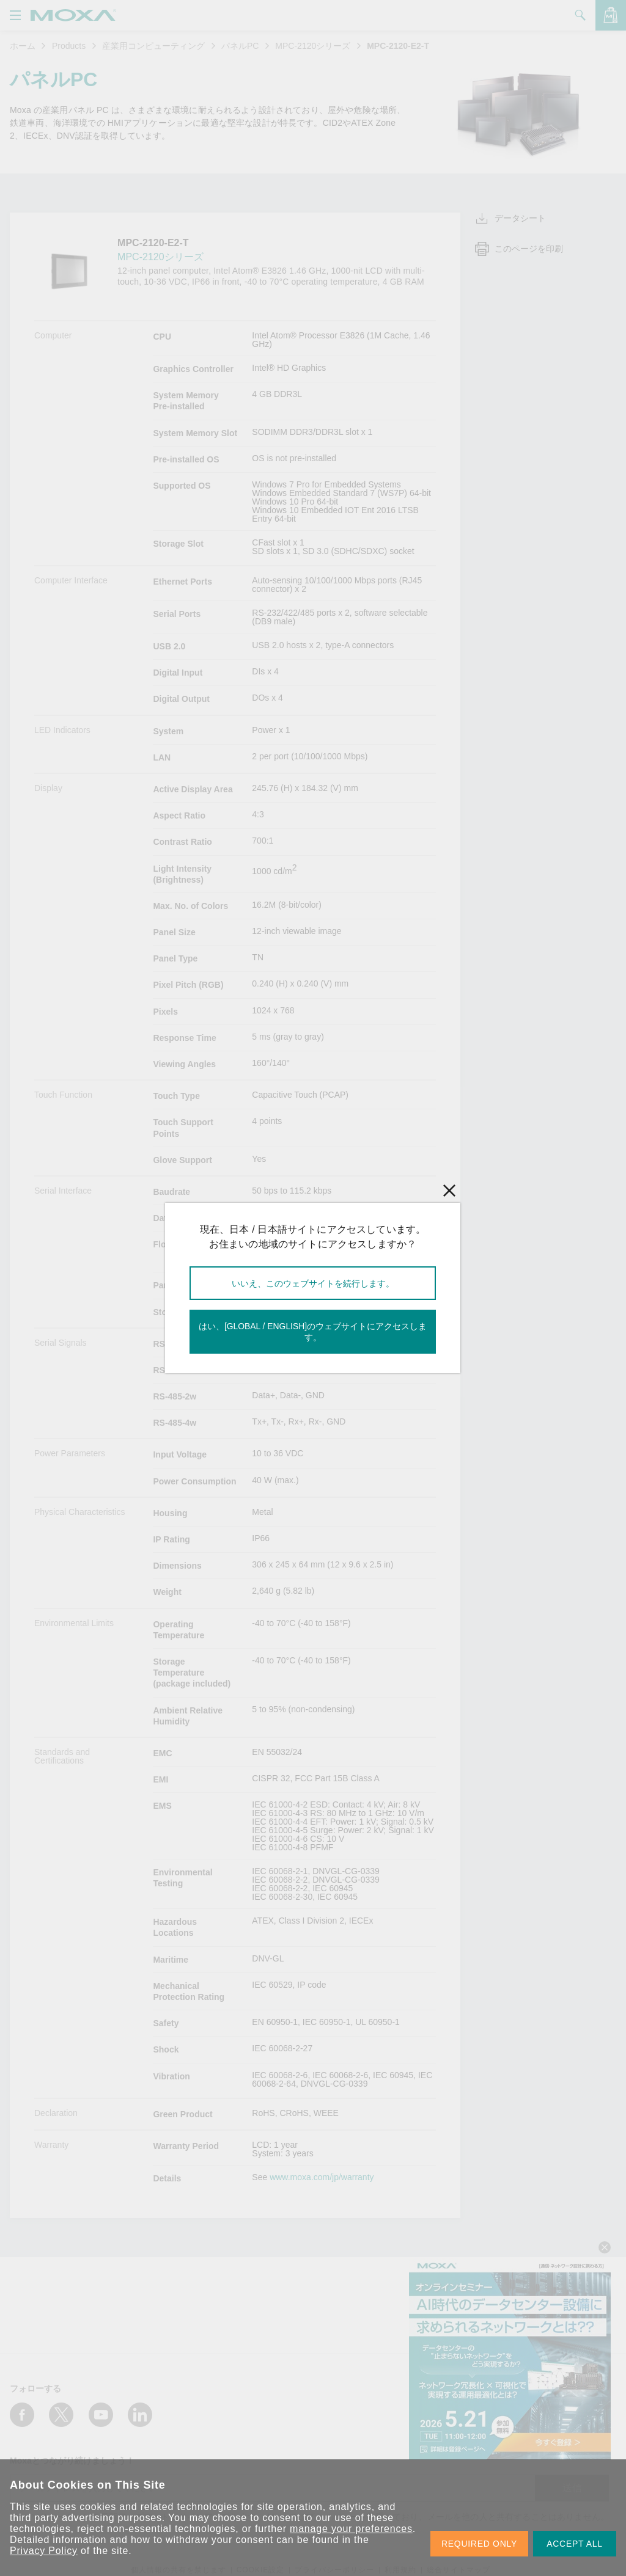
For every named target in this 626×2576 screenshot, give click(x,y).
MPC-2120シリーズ (312, 46)
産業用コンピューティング (153, 46)
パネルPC (240, 46)
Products (69, 46)
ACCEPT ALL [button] (575, 2544)
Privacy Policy (44, 2550)
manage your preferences (351, 2528)
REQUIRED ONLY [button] (479, 2544)
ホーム (22, 46)
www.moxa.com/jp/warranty (322, 2177)
